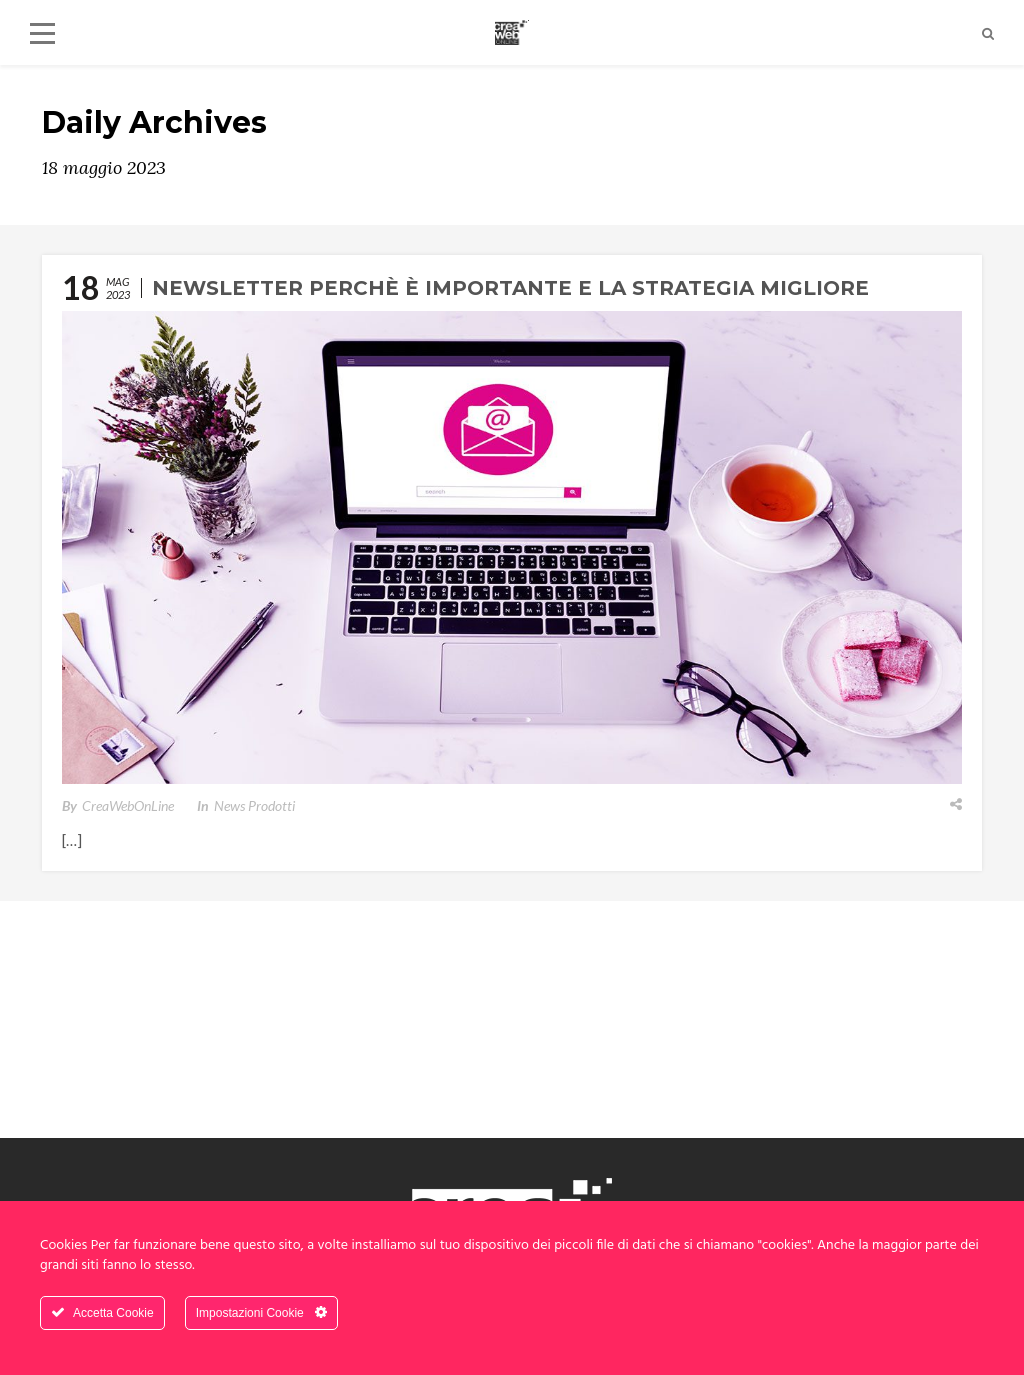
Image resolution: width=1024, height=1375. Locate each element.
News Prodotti (254, 805)
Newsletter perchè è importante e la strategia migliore (510, 288)
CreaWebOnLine (128, 805)
